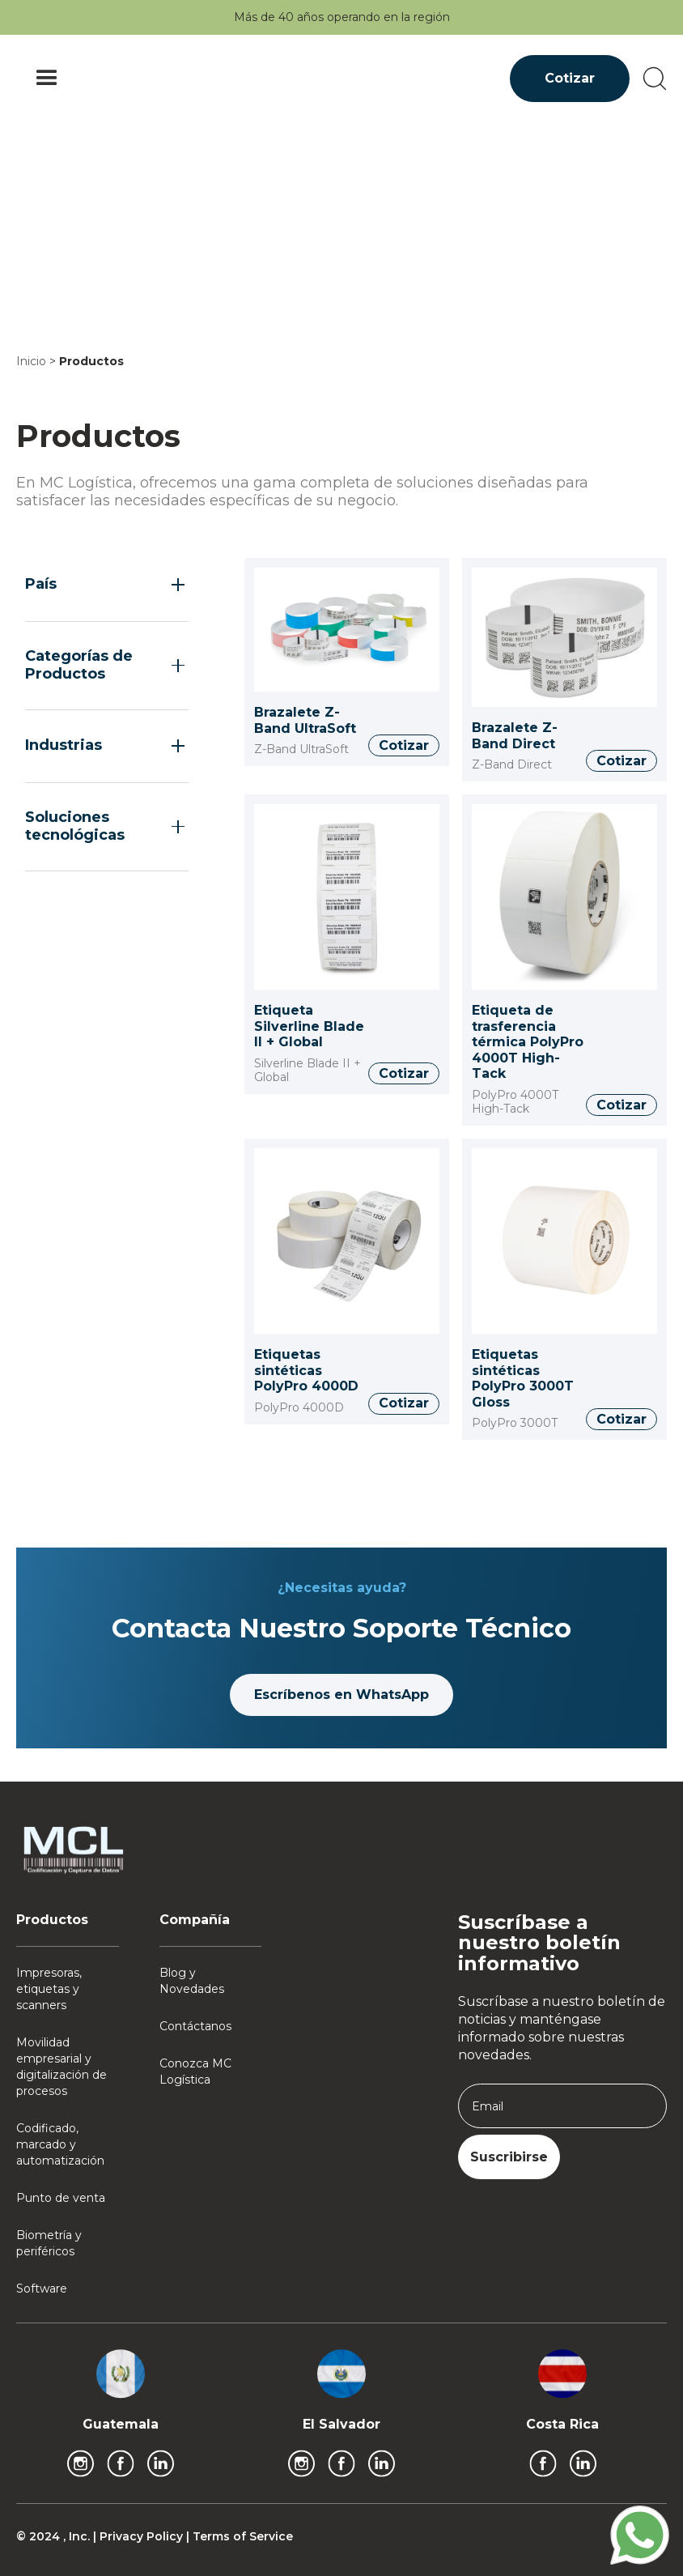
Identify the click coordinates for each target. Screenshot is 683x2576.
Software (41, 2288)
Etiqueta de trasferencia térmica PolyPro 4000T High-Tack (527, 1042)
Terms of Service (243, 2536)
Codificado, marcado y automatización (60, 2144)
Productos (91, 361)
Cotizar (570, 78)
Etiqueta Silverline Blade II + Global (309, 1026)
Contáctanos (195, 2026)
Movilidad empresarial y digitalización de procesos (61, 2066)
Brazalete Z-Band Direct (515, 736)
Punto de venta (60, 2198)
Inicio (31, 361)
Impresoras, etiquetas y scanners (49, 1988)
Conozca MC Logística (195, 2071)
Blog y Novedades (191, 1980)
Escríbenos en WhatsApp (341, 1694)
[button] (47, 78)
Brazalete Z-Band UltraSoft (305, 720)
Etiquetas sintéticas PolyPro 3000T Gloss (523, 1378)
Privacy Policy (143, 2536)
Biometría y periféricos (49, 2243)
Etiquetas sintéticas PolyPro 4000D (306, 1370)
